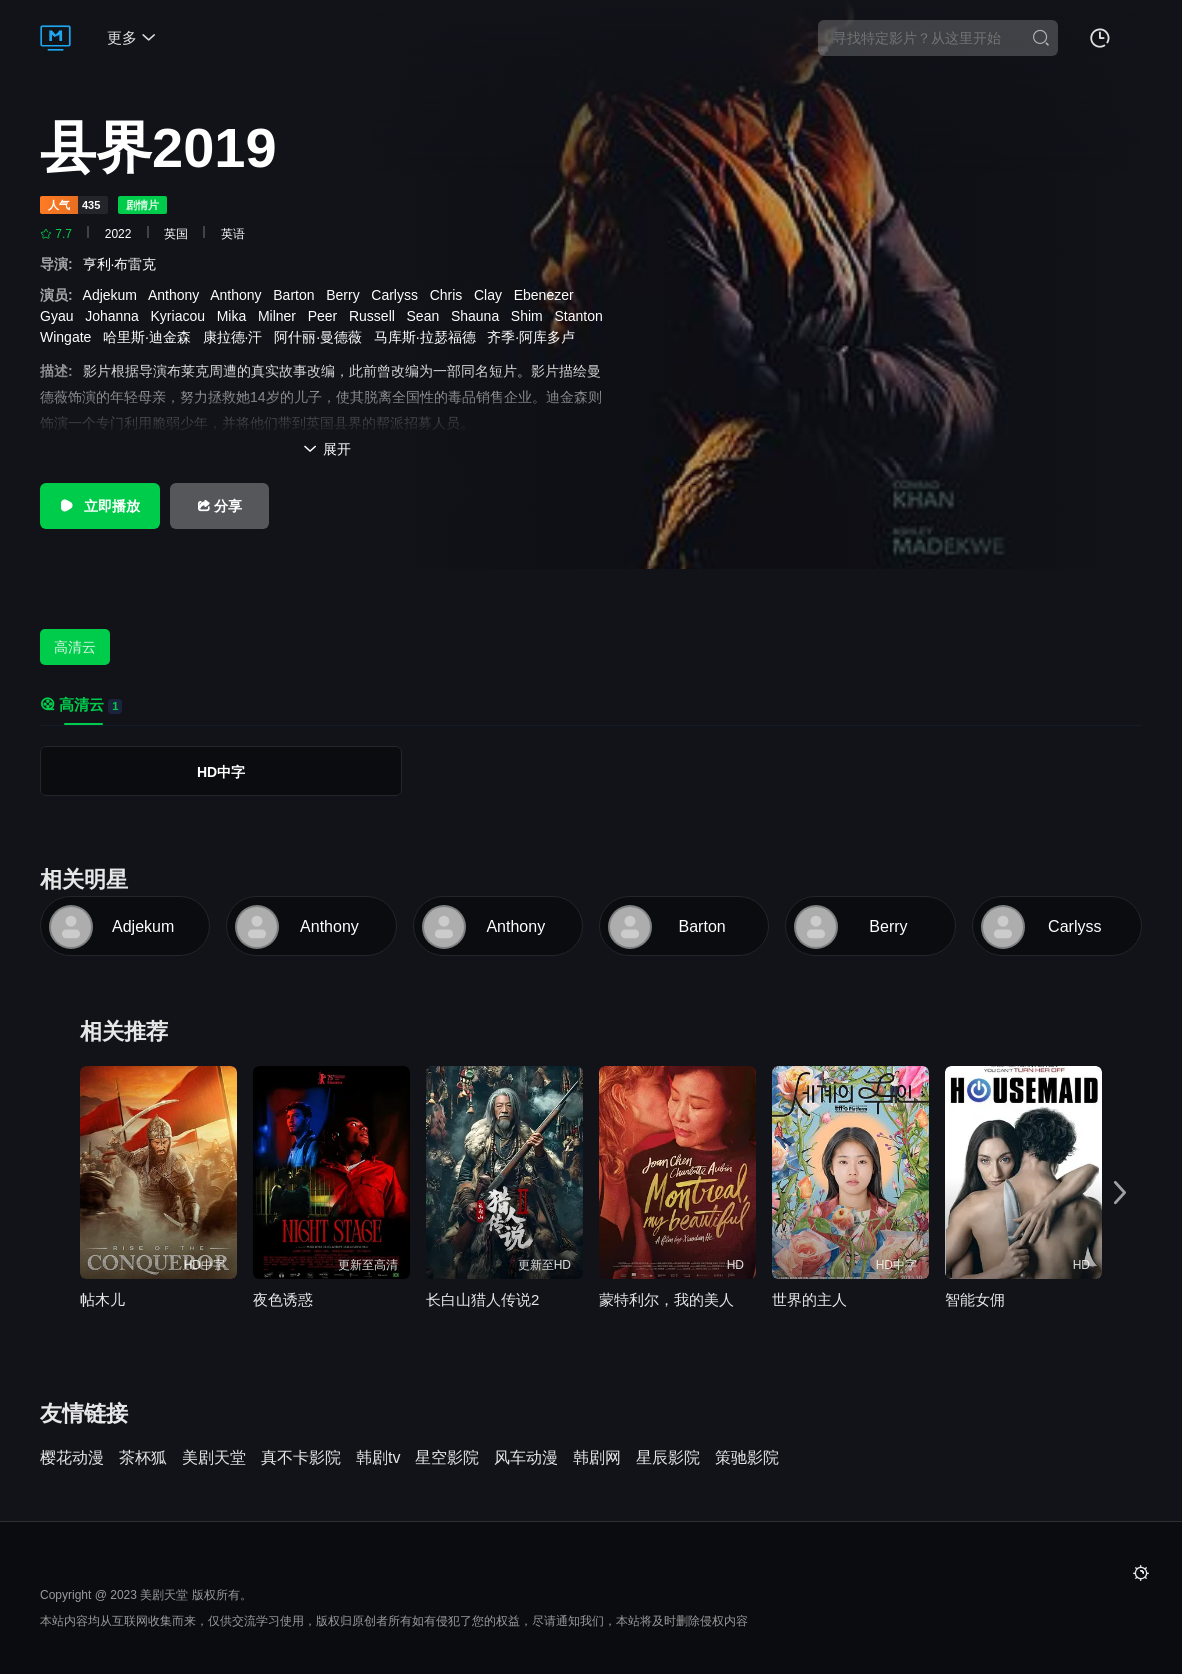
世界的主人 (809, 1299)
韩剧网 (597, 1458)
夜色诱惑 (283, 1299)
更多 (131, 37)
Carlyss (398, 295)
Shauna (479, 316)
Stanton (582, 316)
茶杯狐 (143, 1458)
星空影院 (447, 1458)
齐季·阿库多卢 (535, 337)
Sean (427, 316)
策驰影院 (747, 1458)
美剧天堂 (214, 1458)
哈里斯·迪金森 (151, 337)
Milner (281, 316)
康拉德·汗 (237, 337)
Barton (297, 295)
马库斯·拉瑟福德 (429, 337)
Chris (450, 295)
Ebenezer (548, 295)
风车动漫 (526, 1458)
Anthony (177, 295)
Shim (531, 316)
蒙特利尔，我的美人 (666, 1299)
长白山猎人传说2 (482, 1299)
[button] (1120, 1193)
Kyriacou (182, 316)
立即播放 (100, 506)
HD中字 (221, 772)
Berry (346, 295)
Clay (492, 295)
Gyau (60, 316)
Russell (376, 316)
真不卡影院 (301, 1458)
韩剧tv (378, 1458)
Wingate (69, 337)
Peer (326, 316)
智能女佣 (975, 1299)
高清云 (75, 647)
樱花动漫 (72, 1458)
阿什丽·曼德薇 (322, 337)
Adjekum (114, 295)
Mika (235, 316)
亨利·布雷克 (124, 264)
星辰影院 (668, 1458)
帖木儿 (102, 1299)
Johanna (116, 316)
